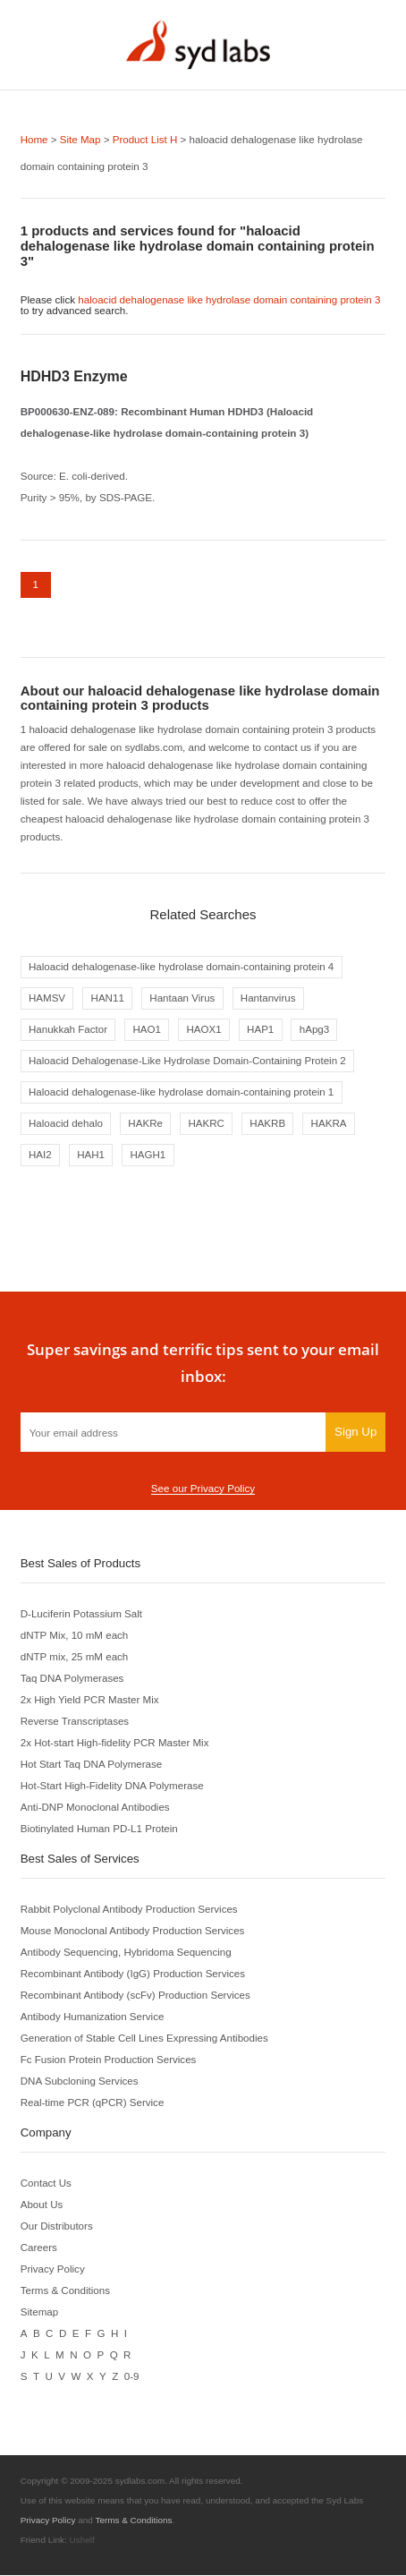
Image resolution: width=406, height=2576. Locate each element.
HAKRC (207, 1124)
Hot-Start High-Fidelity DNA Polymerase (113, 1786)
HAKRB (269, 1124)
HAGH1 (148, 1156)
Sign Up (355, 1432)
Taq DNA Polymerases (72, 1679)
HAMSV (47, 998)
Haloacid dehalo (66, 1124)
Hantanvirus (269, 998)
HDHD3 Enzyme (74, 375)
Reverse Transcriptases (75, 1721)
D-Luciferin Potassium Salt (82, 1614)
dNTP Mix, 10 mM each (75, 1636)
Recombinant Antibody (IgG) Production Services (134, 1974)
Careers (39, 2248)
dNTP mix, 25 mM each (75, 1657)
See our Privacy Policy (203, 1489)
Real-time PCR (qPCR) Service (93, 2103)
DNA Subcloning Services (80, 2081)
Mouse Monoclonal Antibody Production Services (133, 1931)
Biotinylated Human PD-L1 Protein (100, 1829)
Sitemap (40, 2312)
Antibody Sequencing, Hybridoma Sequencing (127, 1952)
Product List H (145, 139)
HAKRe (146, 1124)
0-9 (131, 2377)
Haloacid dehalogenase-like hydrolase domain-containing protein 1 (182, 1092)
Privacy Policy (53, 2269)
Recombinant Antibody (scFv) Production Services (136, 1995)
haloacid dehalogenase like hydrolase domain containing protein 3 (230, 299)
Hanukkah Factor (68, 1030)
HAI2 (40, 1156)
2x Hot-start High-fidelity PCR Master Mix (115, 1743)
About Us (42, 2205)
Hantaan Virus (183, 998)
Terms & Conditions (66, 2291)
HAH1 (91, 1156)
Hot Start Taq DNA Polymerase (92, 1764)
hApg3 (315, 1030)
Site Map (80, 139)
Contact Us (46, 2183)
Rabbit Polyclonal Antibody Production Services (130, 1909)
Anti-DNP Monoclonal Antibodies (96, 1807)
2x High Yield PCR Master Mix (90, 1700)
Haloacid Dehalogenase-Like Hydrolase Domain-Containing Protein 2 (188, 1061)
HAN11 (107, 998)
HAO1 (147, 1030)
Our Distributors (57, 2226)
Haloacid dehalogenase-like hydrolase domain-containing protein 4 (182, 966)
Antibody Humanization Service (93, 2017)
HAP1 (261, 1030)
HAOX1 (204, 1030)
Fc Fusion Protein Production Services (109, 2060)
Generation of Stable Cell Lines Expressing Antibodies (145, 2038)
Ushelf (82, 2541)
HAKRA (330, 1124)
